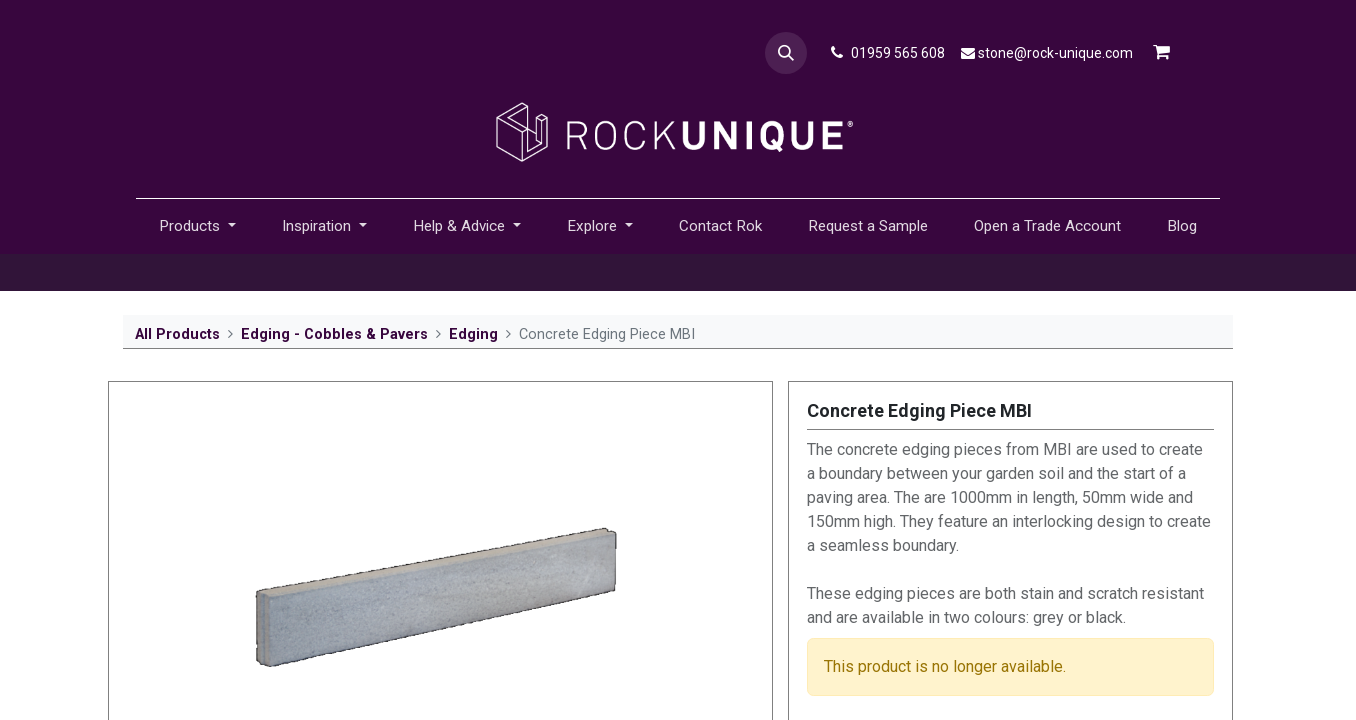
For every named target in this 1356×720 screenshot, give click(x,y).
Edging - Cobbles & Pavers (334, 334)
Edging (473, 334)
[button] (786, 53)
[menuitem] (720, 226)
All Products (177, 334)
